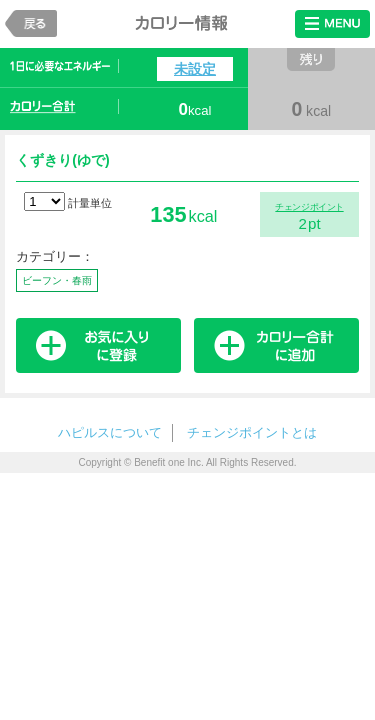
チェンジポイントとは (252, 432)
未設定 (195, 69)
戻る (31, 23)
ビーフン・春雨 (57, 280)
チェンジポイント (309, 207)
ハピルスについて (110, 432)
